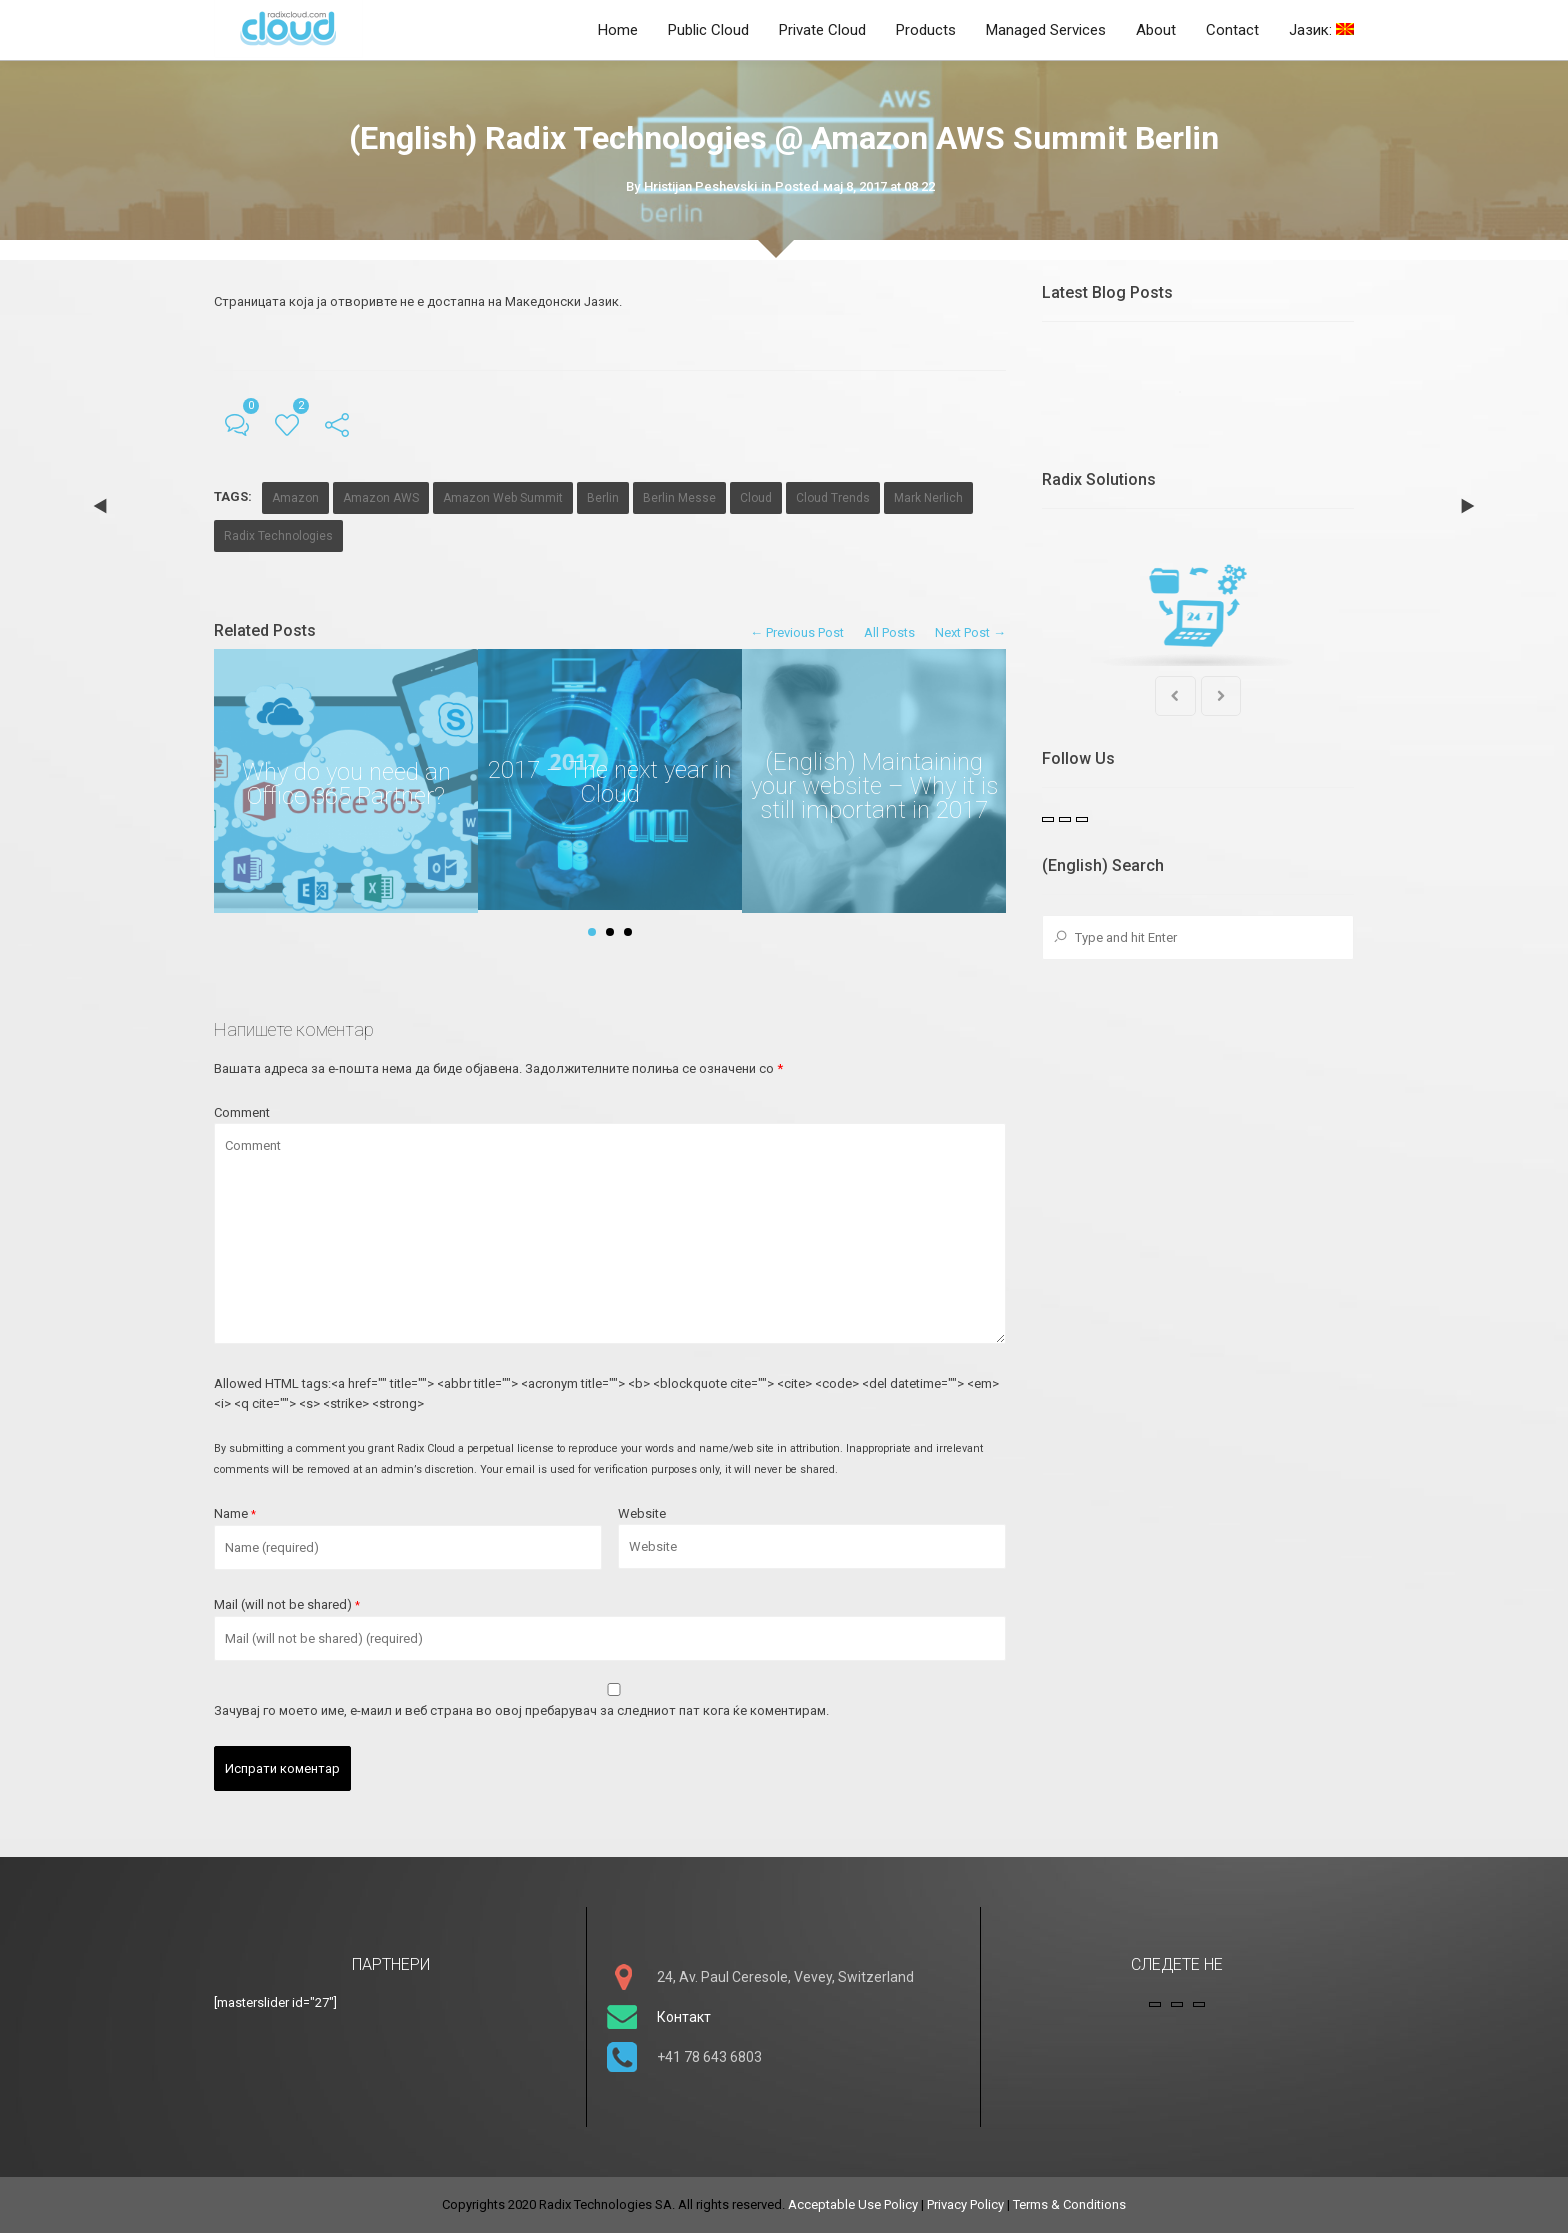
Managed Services (1046, 30)
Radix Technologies (278, 536)
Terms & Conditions (1069, 2204)
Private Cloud (822, 30)
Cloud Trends (833, 498)
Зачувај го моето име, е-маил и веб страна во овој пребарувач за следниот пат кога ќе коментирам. (521, 1710)
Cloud (756, 498)
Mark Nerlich (928, 498)
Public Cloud (708, 30)
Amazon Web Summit (503, 498)
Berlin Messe (679, 498)
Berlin (603, 498)
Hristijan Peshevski (700, 186)
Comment (242, 1112)
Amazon (295, 498)
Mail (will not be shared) (287, 1604)
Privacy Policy (965, 2204)
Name (235, 1513)
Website (642, 1513)
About (1156, 30)
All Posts (889, 632)
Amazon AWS (381, 498)
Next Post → (970, 632)
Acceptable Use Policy (853, 2204)
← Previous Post (797, 632)
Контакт (684, 2017)
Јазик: (1321, 30)
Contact (1232, 30)
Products (926, 30)
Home (618, 30)
